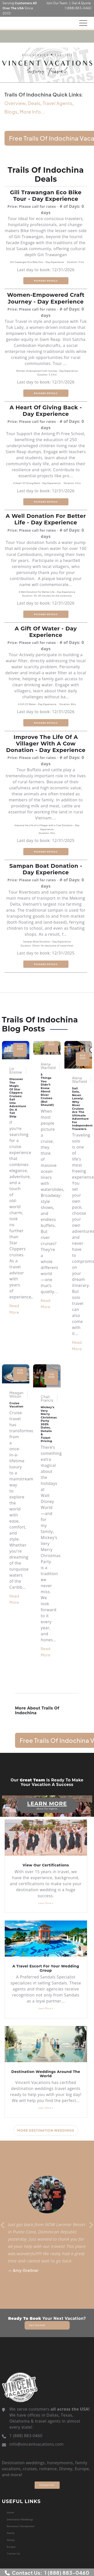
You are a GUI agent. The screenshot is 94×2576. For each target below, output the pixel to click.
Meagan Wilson (17, 1394)
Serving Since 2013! (20, 8)
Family (11, 2533)
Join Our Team (56, 3)
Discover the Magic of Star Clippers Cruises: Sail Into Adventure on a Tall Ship (18, 1097)
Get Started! (37, 2325)
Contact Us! (47, 2485)
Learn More (47, 1803)
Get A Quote (81, 3)
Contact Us (13, 2553)
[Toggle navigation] (83, 23)
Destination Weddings (20, 2519)
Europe (11, 2546)
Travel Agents (57, 103)
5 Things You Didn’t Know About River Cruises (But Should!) (47, 1090)
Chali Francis (47, 1398)
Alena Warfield (48, 1066)
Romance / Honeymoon (21, 2526)
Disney (11, 2540)
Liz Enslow (16, 1070)
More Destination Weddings (45, 2130)
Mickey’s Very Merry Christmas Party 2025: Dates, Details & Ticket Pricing (49, 1424)
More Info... (32, 112)
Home (10, 2512)
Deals (34, 103)
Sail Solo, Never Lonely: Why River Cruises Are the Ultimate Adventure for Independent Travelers (82, 1109)
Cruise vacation (17, 1404)
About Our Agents (46, 1808)
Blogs (11, 112)
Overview (15, 103)
